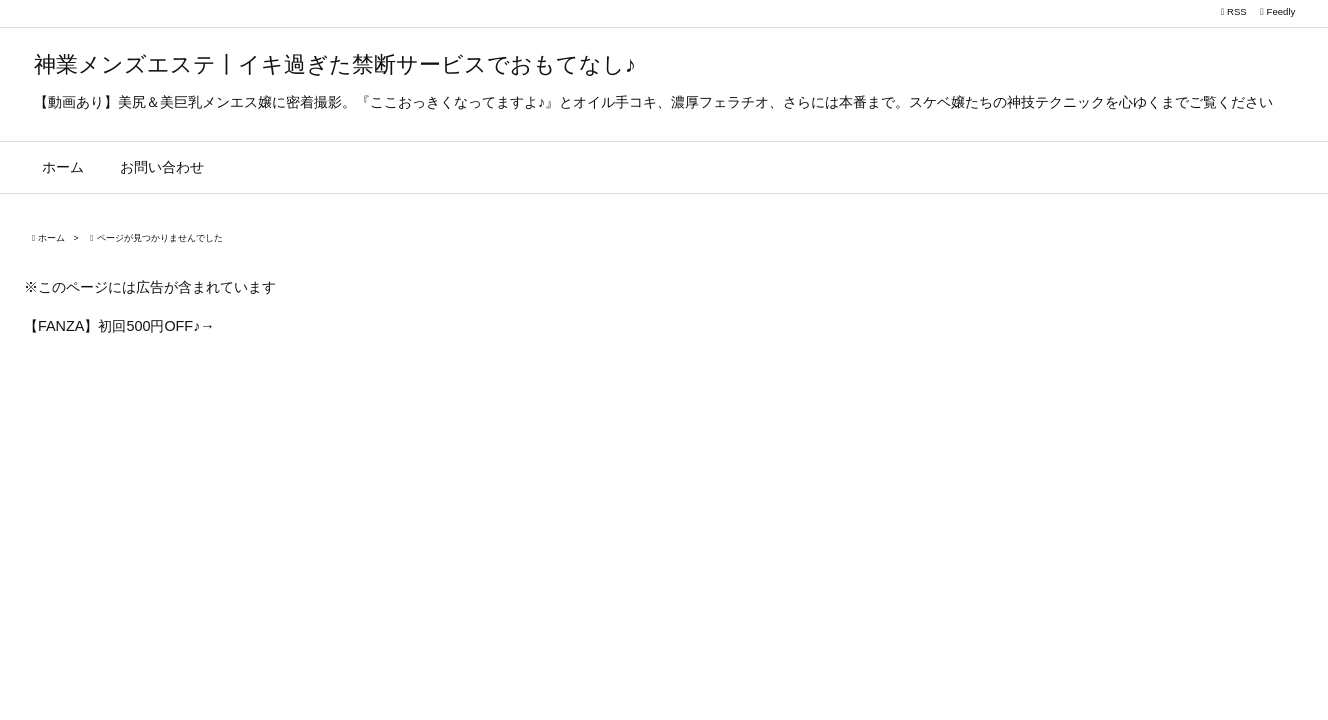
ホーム (51, 238)
